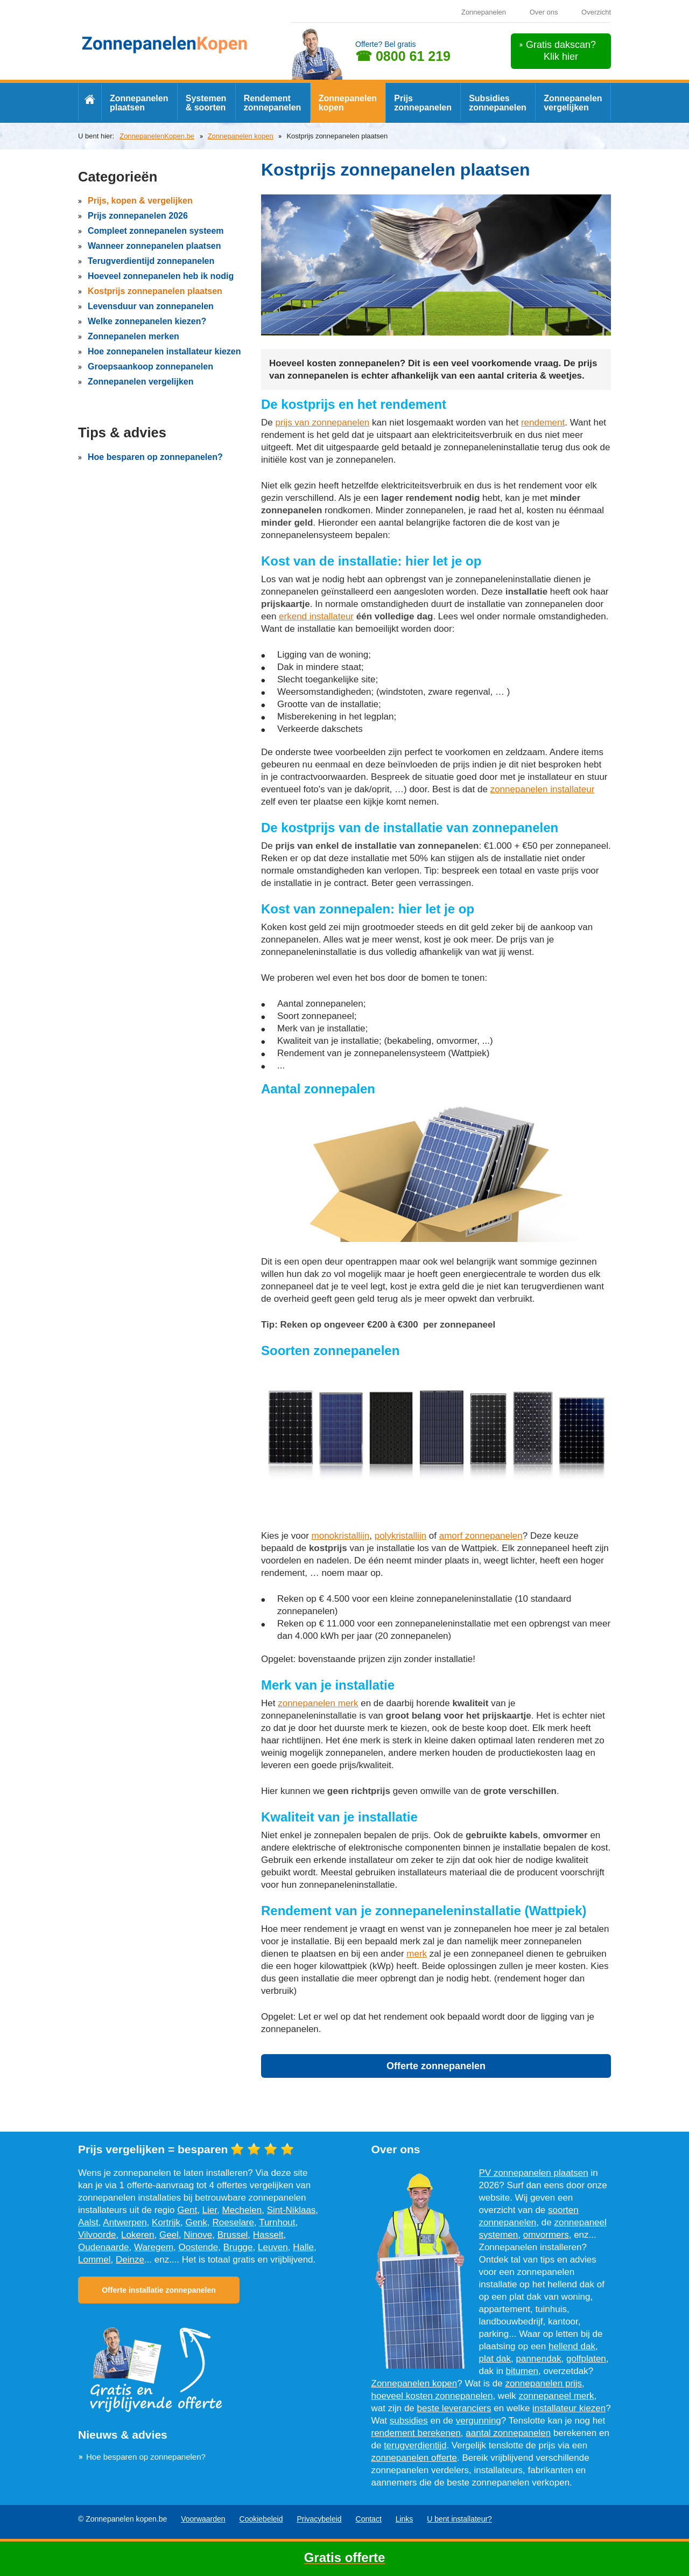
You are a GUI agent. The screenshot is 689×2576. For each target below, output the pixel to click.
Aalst (88, 2222)
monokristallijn (341, 1536)
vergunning (478, 2421)
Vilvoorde (97, 2235)
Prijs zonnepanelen (423, 103)
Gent (187, 2210)
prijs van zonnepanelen (322, 422)
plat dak (495, 2359)
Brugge (238, 2247)
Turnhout (277, 2222)
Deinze (130, 2259)
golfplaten (586, 2359)
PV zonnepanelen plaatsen (533, 2173)
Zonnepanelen (483, 12)
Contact (369, 2519)
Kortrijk (166, 2222)
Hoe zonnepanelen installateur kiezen (164, 351)
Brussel (232, 2235)
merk (416, 1954)
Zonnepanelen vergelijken (573, 103)
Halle (303, 2247)
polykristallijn (400, 1536)
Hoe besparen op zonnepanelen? (155, 457)
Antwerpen (124, 2222)
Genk (196, 2222)
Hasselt (268, 2235)
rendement (543, 422)
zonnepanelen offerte (414, 2458)
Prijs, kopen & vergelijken (140, 200)
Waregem (153, 2247)
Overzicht (596, 12)
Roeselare (234, 2222)
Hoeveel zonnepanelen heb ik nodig (161, 276)
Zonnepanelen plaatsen (139, 103)
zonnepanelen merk (318, 1703)
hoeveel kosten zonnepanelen (432, 2396)
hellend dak (572, 2346)
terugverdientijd (415, 2445)
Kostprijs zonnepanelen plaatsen (155, 291)
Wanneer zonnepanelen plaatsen (154, 245)
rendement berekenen (416, 2433)
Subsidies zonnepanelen (497, 103)
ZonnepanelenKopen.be (156, 136)
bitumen (522, 2371)
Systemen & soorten (206, 103)
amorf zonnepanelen (481, 1536)
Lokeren (137, 2235)
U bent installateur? (459, 2519)
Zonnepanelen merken (133, 336)
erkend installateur (316, 616)
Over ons (544, 12)
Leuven (273, 2247)
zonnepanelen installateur (542, 789)
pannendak (538, 2359)
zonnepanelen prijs (543, 2383)
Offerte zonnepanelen (436, 2066)
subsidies (409, 2421)
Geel (169, 2235)
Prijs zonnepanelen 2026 (138, 215)
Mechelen (242, 2210)
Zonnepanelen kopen (348, 103)
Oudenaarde (103, 2247)
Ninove (198, 2235)
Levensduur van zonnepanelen (151, 306)
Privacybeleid (319, 2519)
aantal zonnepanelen (508, 2433)
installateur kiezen (569, 2408)
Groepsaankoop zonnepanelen (150, 366)
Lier (209, 2210)
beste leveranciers (454, 2408)
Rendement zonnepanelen (272, 103)
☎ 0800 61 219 (403, 56)
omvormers (546, 2235)
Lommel (94, 2259)
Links (404, 2519)
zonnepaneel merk (556, 2396)
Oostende (199, 2247)
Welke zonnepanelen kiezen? (147, 321)
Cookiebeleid (261, 2519)
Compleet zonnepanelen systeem (156, 230)
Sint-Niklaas (291, 2210)
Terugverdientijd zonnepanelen (151, 261)
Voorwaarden (203, 2519)
